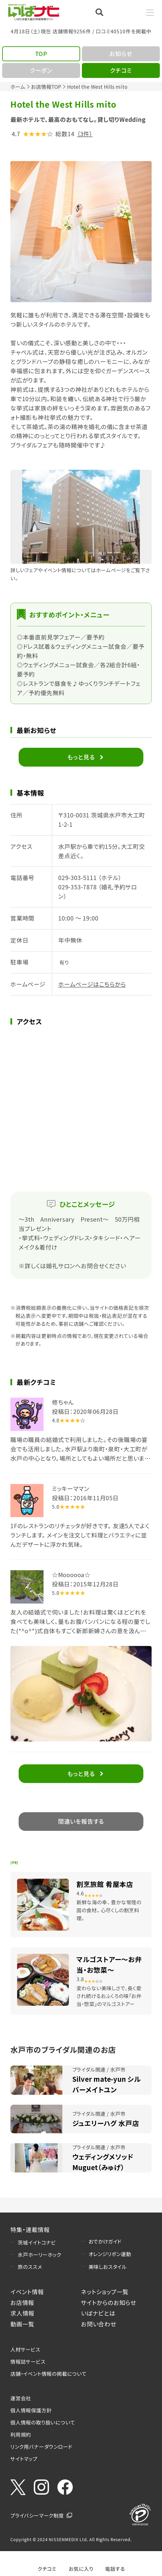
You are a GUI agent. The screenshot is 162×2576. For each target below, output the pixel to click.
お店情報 (22, 2302)
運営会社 (20, 2398)
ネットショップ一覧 (105, 2291)
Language (129, 12)
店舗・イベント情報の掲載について (48, 2373)
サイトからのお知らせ (108, 2302)
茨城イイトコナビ (37, 2242)
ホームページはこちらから (92, 984)
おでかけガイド (105, 2241)
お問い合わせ (98, 2324)
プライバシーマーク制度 (37, 2515)
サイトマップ (23, 2458)
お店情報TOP (46, 86)
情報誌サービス (27, 2361)
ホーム (17, 86)
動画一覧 (22, 2324)
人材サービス (25, 2349)
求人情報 (22, 2313)
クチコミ (47, 2568)
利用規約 (20, 2434)
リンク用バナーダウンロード (41, 2446)
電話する (115, 2568)
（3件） (85, 133)
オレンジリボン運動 (110, 2254)
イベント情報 (27, 2291)
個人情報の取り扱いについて (42, 2422)
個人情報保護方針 (31, 2410)
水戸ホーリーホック (39, 2254)
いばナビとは (98, 2313)
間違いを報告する (81, 1821)
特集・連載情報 (30, 2229)
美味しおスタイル (108, 2266)
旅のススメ (30, 2266)
